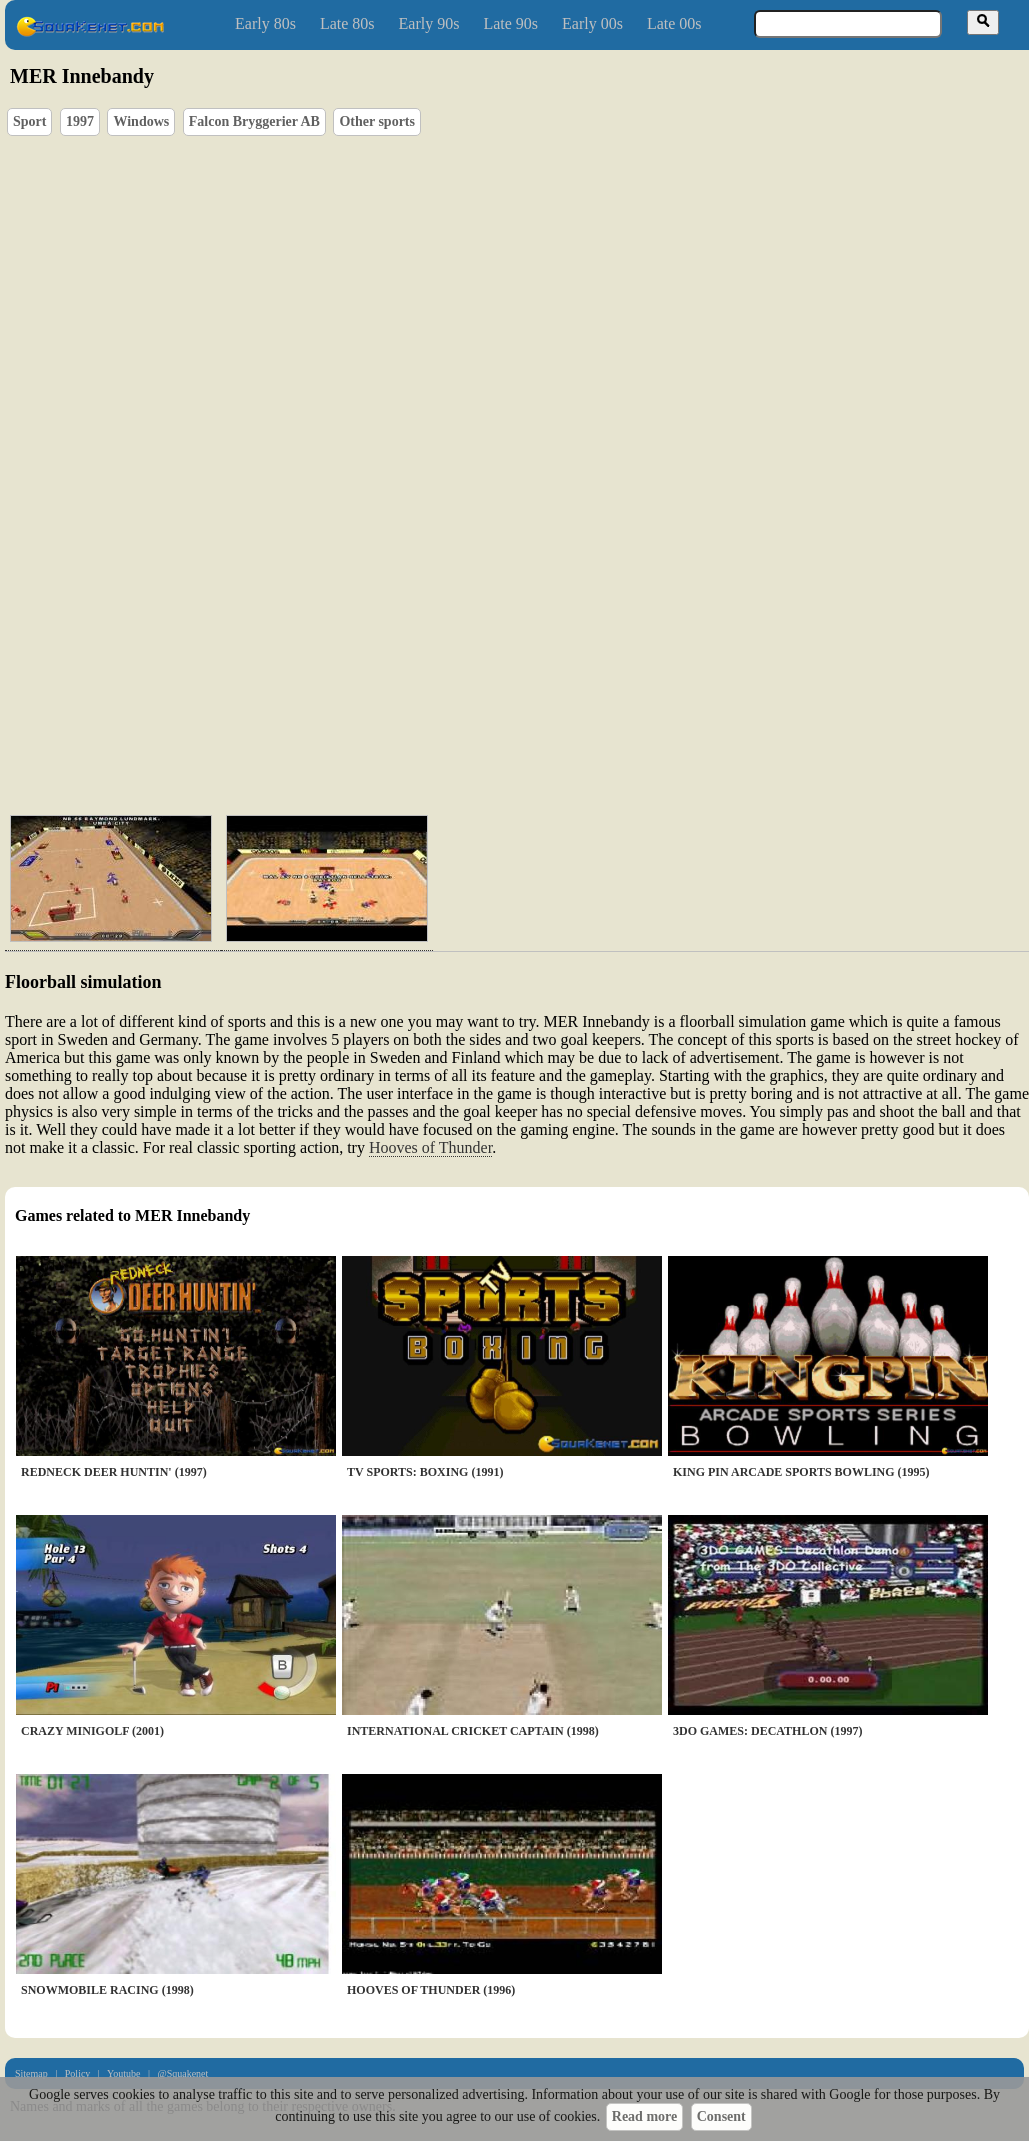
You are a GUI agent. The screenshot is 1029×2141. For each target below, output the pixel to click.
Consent (721, 2116)
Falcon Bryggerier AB (254, 121)
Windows (141, 121)
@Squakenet (182, 2073)
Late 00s (674, 23)
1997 (80, 121)
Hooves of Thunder (430, 1147)
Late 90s (510, 23)
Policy (78, 2073)
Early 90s (429, 23)
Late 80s (347, 23)
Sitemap (31, 2073)
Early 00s (592, 23)
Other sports (377, 121)
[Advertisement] (292, 722)
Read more (644, 2116)
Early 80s (265, 23)
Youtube (123, 2073)
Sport (29, 121)
